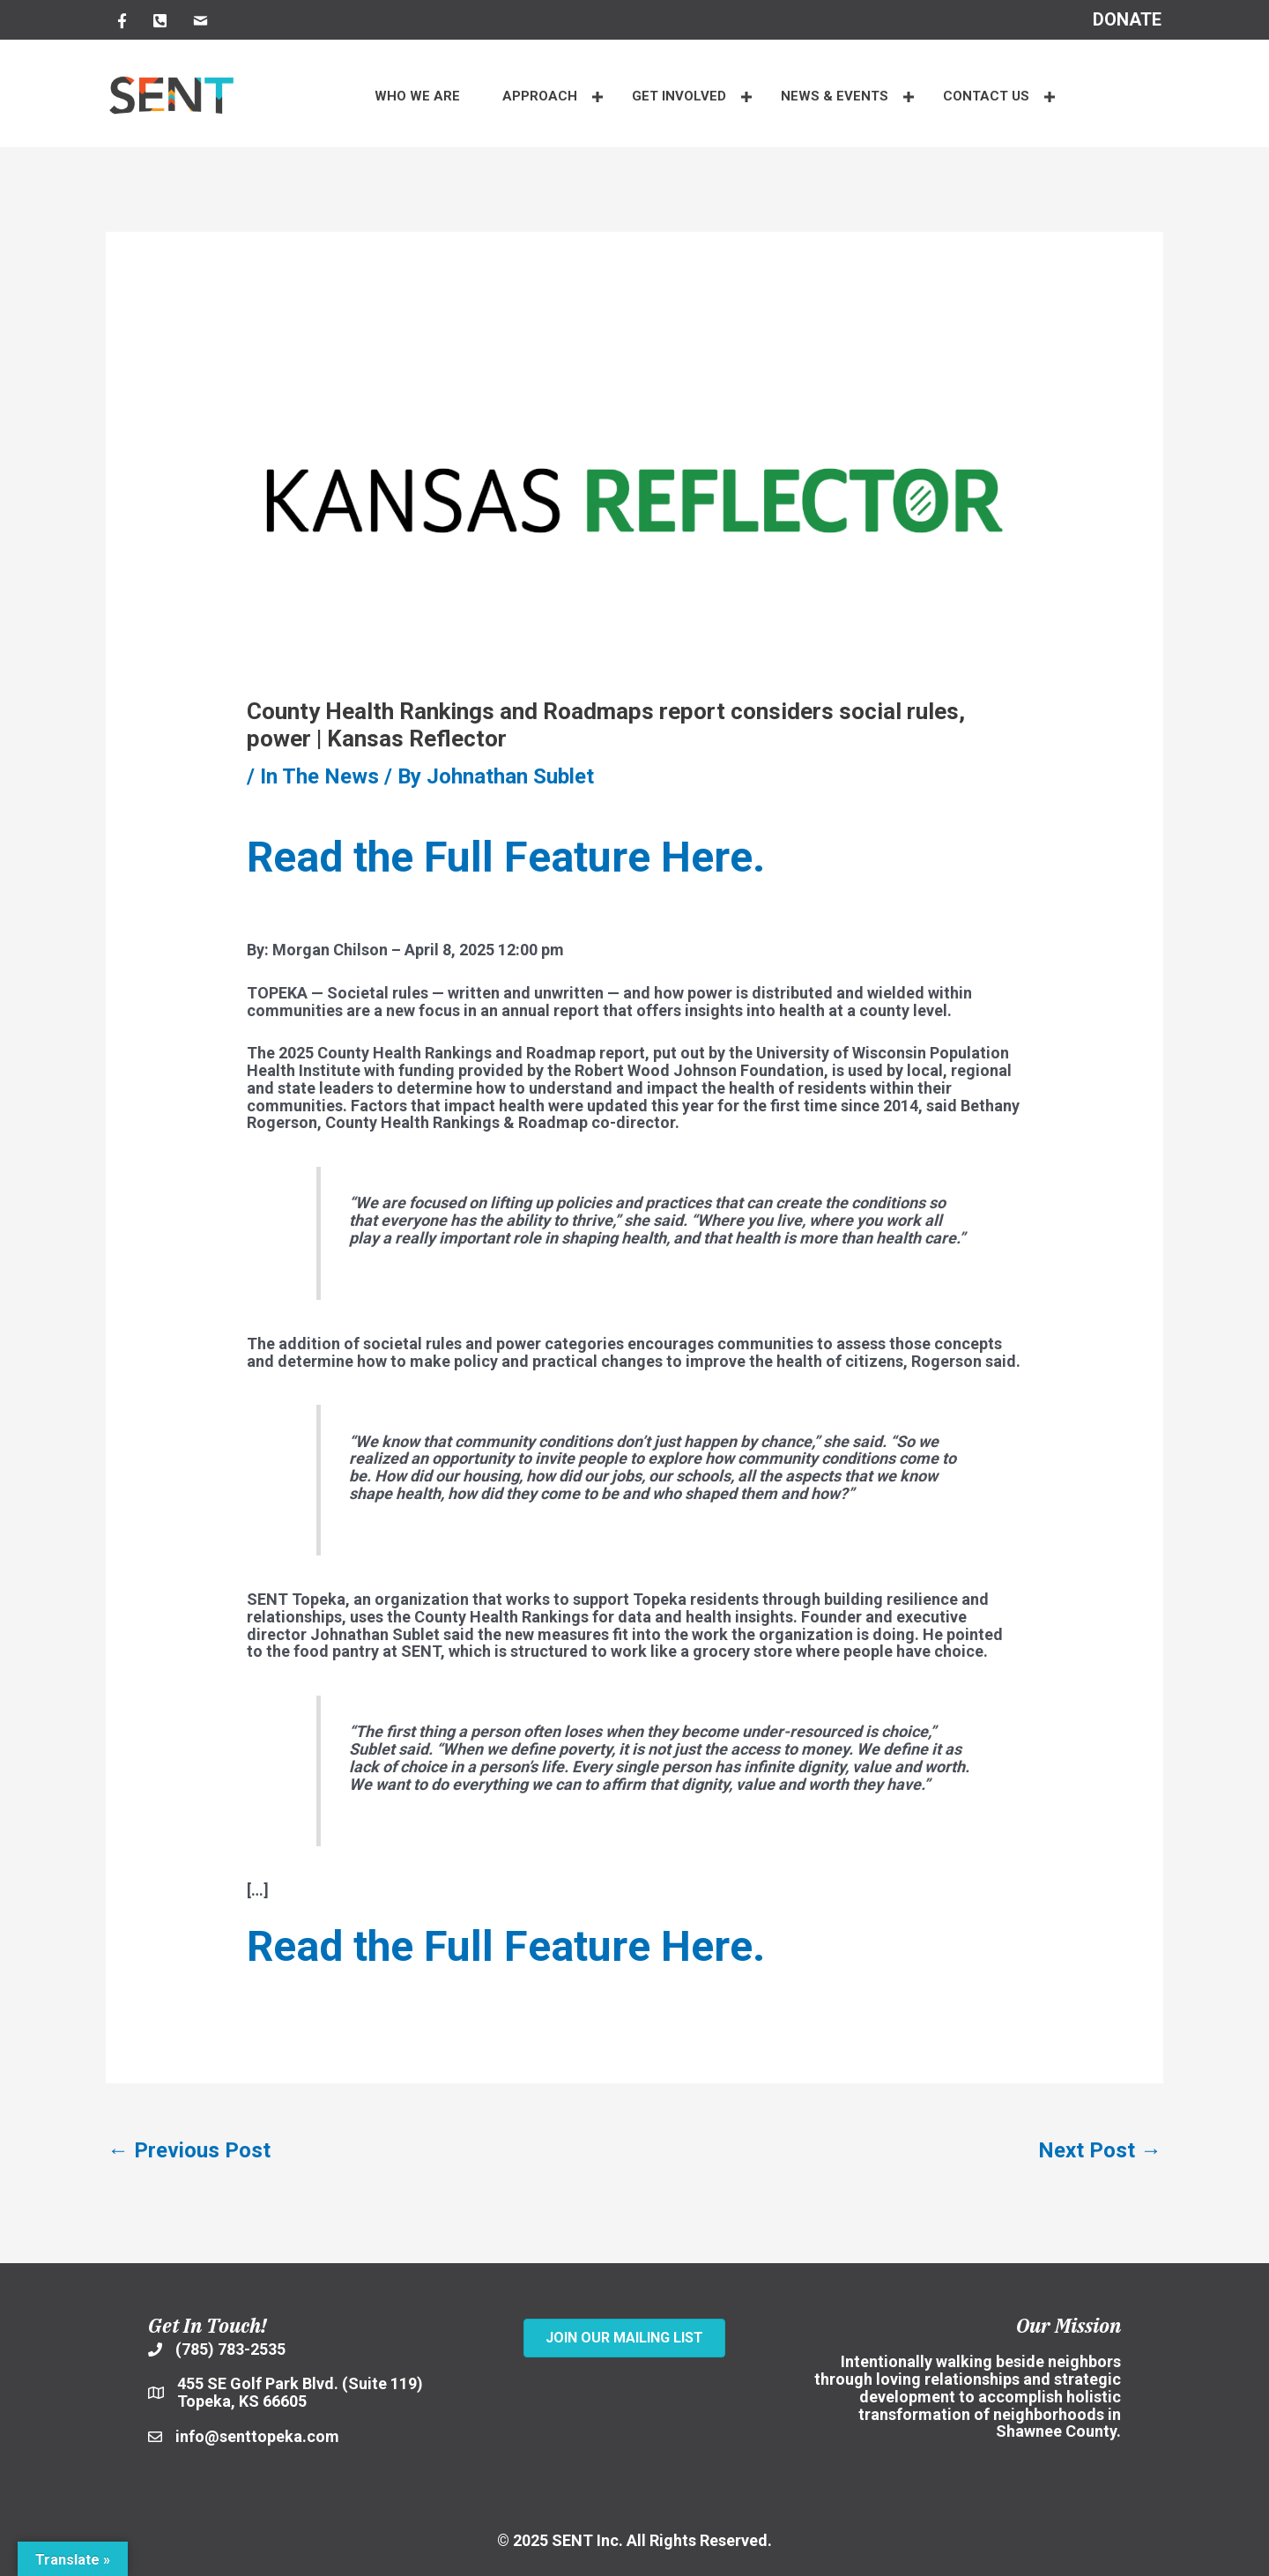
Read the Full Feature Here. (506, 857)
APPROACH (539, 96)
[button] (598, 97)
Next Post (1099, 2150)
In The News (319, 776)
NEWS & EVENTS (834, 96)
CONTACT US (986, 96)
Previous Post (189, 2150)
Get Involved (679, 96)
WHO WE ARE (417, 96)
